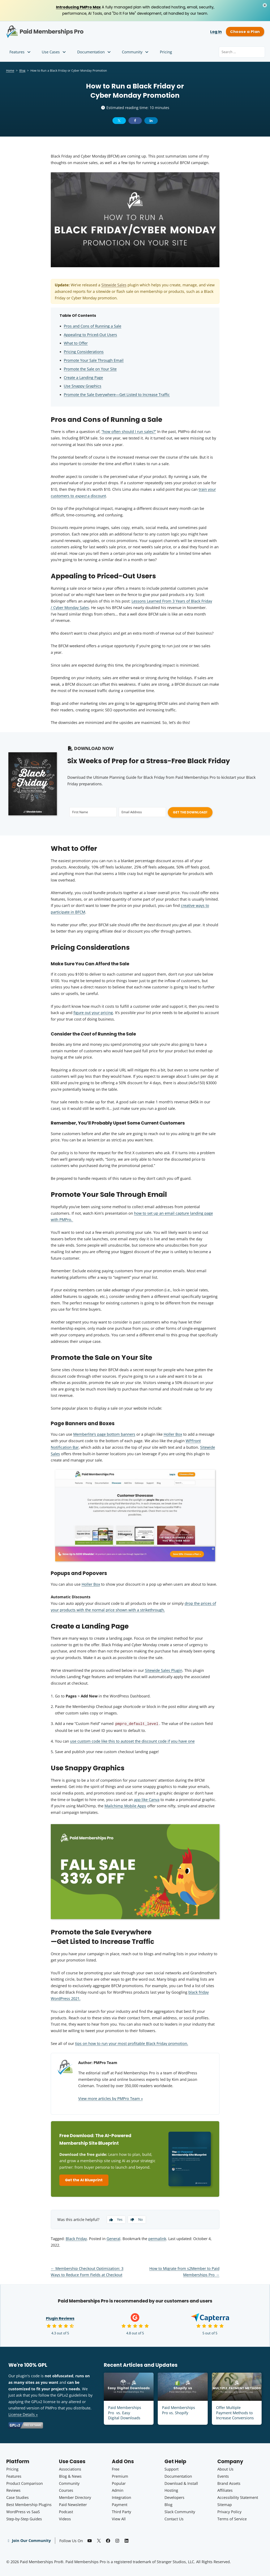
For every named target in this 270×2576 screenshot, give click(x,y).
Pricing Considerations (84, 351)
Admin (117, 2489)
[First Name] (92, 812)
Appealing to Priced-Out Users (90, 334)
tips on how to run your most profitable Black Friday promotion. (131, 2042)
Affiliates (225, 2489)
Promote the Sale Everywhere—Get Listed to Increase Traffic (117, 394)
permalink (157, 2237)
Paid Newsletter (73, 2503)
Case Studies (17, 2495)
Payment (119, 2503)
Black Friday (76, 2237)
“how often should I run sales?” (129, 431)
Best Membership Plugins (29, 2503)
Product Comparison (24, 2481)
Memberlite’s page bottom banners (104, 1433)
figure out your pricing (93, 1012)
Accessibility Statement (237, 2495)
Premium (120, 2474)
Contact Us (174, 2517)
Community (135, 52)
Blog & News (70, 2474)
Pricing (166, 52)
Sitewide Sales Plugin (163, 1669)
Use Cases (54, 52)
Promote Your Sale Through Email (94, 360)
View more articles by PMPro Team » (110, 2097)
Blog (22, 71)
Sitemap (224, 2503)
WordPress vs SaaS (23, 2510)
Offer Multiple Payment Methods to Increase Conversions (235, 2411)
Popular (119, 2481)
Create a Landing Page (83, 377)
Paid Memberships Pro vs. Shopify (178, 2409)
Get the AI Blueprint (85, 2179)
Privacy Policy (229, 2510)
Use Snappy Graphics (82, 385)
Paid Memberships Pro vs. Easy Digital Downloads (124, 2411)
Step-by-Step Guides (24, 2517)
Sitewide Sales (114, 285)
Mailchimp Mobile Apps (125, 1805)
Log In (216, 31)
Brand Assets (228, 2481)
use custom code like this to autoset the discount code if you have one (132, 1740)
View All (119, 2517)
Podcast (66, 2510)
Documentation (94, 52)
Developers (174, 2495)
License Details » (23, 2413)
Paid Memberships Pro (68, 28)
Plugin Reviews (60, 2317)
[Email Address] (142, 812)
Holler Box (173, 1433)
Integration (121, 2495)
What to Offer (76, 343)
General (113, 2237)
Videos (65, 2517)
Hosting (171, 2489)
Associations (70, 2467)
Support (171, 2467)
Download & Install (181, 2481)
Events (223, 2474)
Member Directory (75, 2495)
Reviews (13, 2489)
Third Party (121, 2510)
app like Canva (146, 1798)
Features (20, 52)
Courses (66, 2489)
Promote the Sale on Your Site (90, 368)
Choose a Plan (245, 31)
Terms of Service (232, 2517)
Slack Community (179, 2510)
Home (10, 71)
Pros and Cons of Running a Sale (92, 326)
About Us (225, 2467)
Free (115, 2467)
